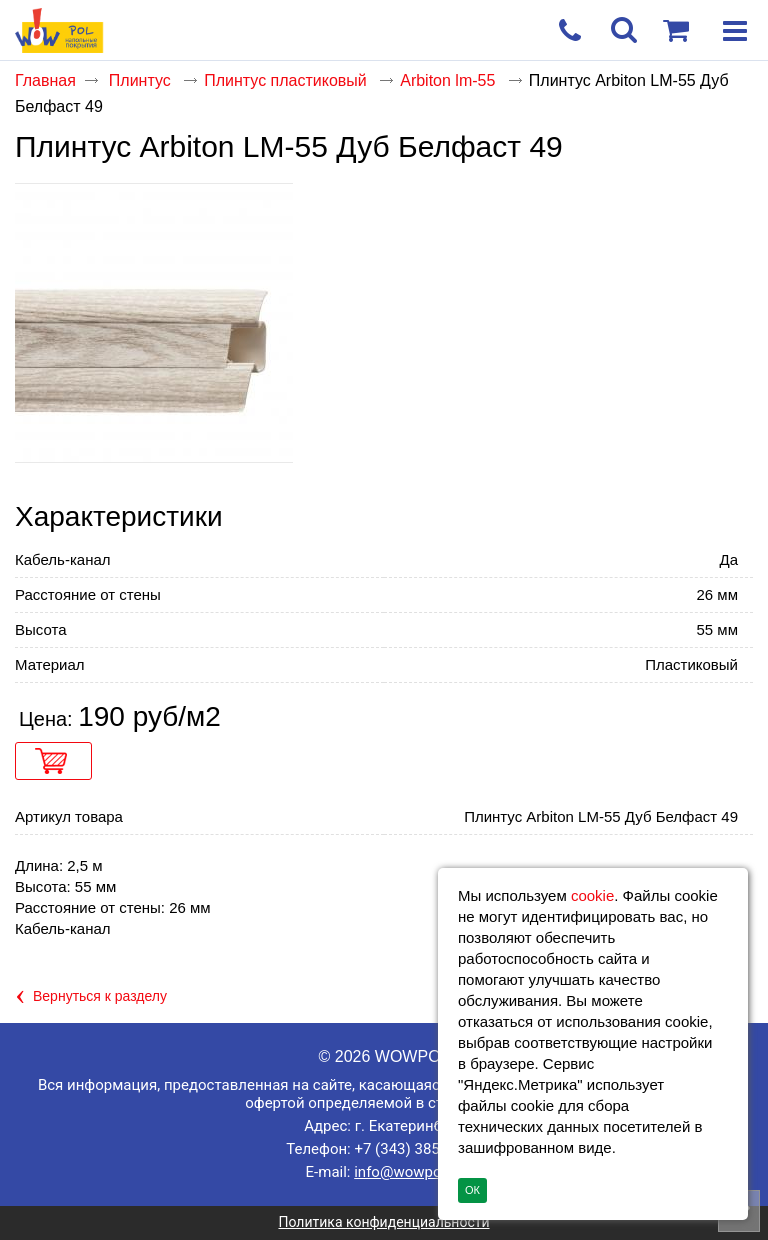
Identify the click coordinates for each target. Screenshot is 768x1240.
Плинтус (142, 80)
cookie (592, 895)
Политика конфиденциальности (383, 1222)
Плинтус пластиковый (287, 80)
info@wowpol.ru (408, 1172)
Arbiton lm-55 (450, 80)
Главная (45, 80)
